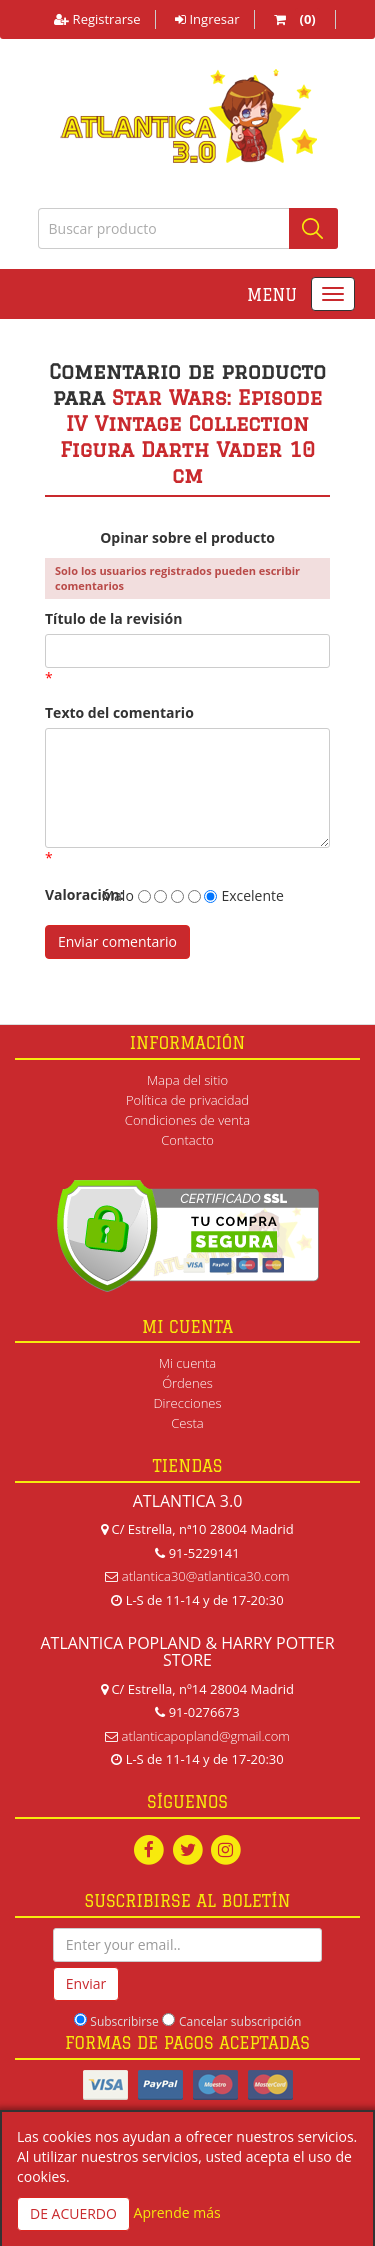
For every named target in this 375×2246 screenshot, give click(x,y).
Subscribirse (124, 2021)
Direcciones (187, 1403)
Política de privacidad (187, 1100)
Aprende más (177, 2212)
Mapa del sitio (187, 1080)
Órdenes (187, 1383)
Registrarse (97, 19)
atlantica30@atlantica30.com (206, 1576)
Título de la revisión (113, 618)
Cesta (187, 1423)
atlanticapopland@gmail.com (206, 1736)
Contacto (187, 1140)
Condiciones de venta (187, 1120)
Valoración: (64, 894)
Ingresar (207, 19)
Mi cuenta (187, 1363)
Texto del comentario (119, 712)
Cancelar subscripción (240, 2021)
